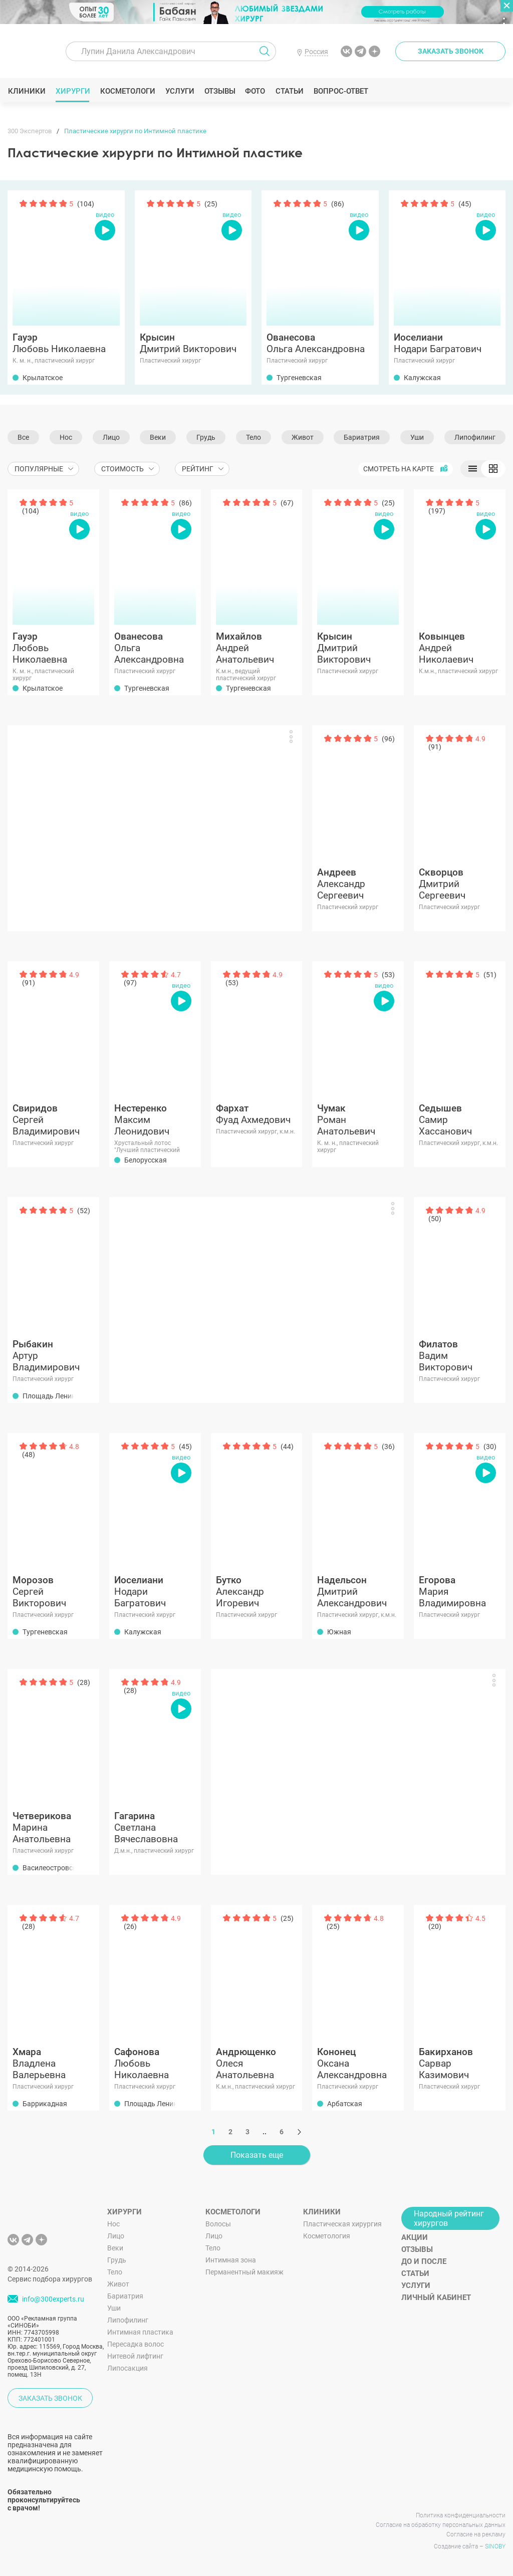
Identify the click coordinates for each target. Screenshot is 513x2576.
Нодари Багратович (447, 343)
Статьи (289, 91)
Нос (66, 437)
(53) (231, 983)
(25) (210, 204)
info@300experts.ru (53, 2300)
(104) (85, 204)
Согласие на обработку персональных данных (440, 2524)
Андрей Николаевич (459, 648)
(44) (287, 1447)
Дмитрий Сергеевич (459, 884)
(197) (436, 511)
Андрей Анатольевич (257, 648)
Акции (414, 2237)
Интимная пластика (140, 2332)
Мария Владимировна (459, 1591)
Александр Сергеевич (358, 884)
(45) (464, 204)
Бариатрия (362, 437)
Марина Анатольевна (53, 1827)
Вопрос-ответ (340, 91)
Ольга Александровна (320, 343)
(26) (130, 1926)
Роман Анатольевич (358, 1119)
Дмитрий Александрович (358, 1591)
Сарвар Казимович (459, 2063)
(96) (388, 739)
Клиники (26, 91)
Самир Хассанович (459, 1119)
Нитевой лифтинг (135, 2356)
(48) (28, 1455)
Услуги (179, 91)
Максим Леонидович (155, 1119)
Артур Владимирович (53, 1355)
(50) (434, 1219)
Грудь (205, 437)
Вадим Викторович (459, 1355)
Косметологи (127, 91)
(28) (83, 1682)
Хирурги (73, 91)
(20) (434, 1926)
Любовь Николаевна (66, 343)
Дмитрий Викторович (193, 343)
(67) (287, 503)
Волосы (218, 2224)
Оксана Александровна (358, 2063)
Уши (417, 437)
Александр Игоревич (257, 1591)
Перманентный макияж (244, 2272)
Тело (253, 437)
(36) (388, 1447)
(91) (434, 747)
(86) (337, 204)
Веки (158, 437)
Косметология (326, 2236)
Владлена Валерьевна (53, 2063)
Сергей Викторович (53, 1591)
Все (23, 437)
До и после (423, 2261)
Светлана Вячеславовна (155, 1827)
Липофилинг (474, 437)
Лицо (111, 437)
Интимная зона (230, 2260)
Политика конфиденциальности (460, 2515)
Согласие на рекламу (475, 2534)
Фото (255, 91)
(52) (83, 1211)
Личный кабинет (436, 2297)
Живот (303, 437)
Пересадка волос (135, 2344)
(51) (489, 975)
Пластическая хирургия (342, 2224)
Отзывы (219, 91)
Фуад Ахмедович (257, 1113)
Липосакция (127, 2368)
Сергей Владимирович (53, 1119)
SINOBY (495, 2546)
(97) (130, 983)
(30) (489, 1447)
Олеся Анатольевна (257, 2063)
